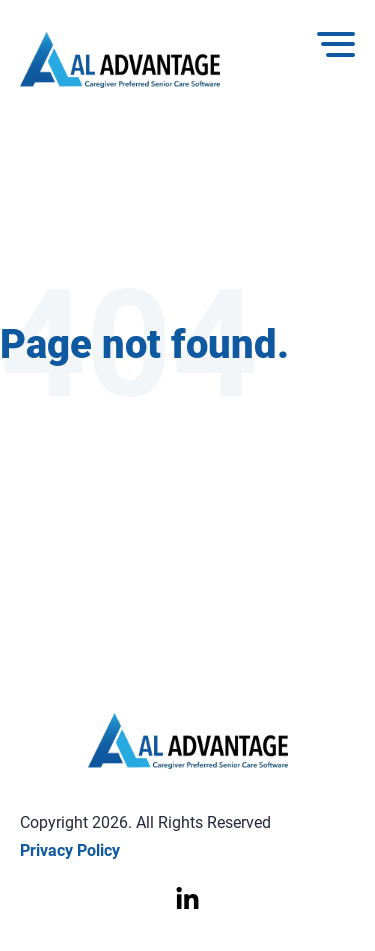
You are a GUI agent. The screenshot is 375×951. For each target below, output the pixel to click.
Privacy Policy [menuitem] (70, 850)
